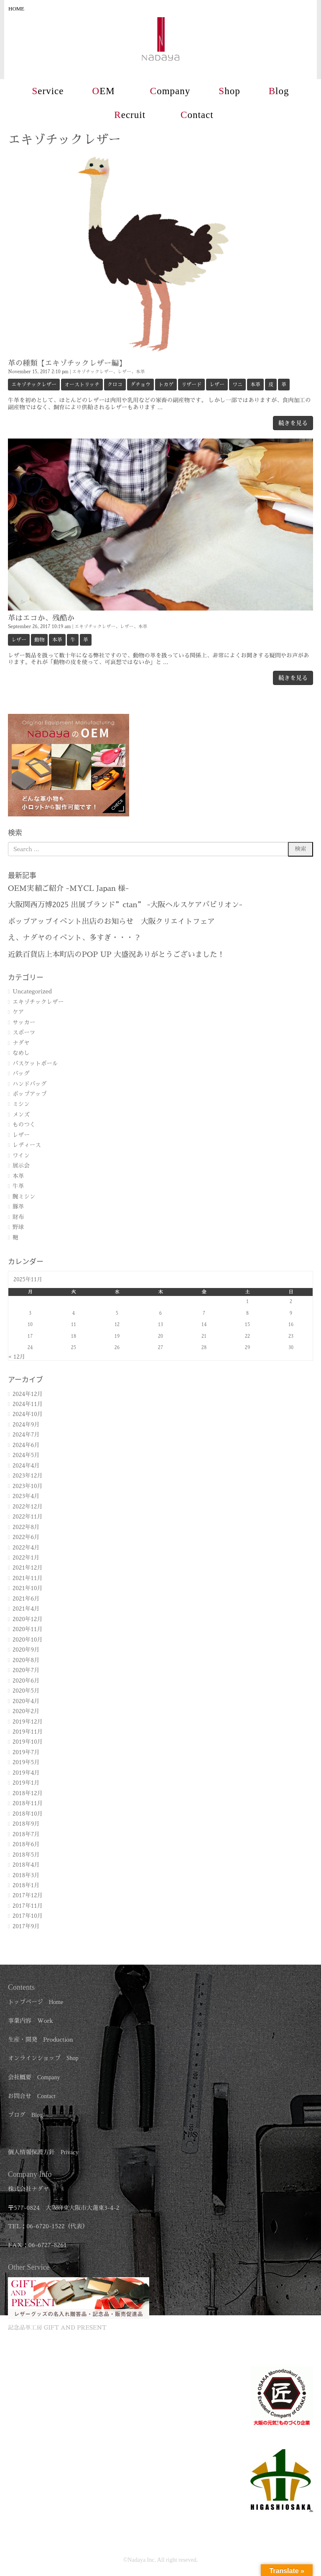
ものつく (24, 1124)
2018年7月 (26, 1834)
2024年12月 (28, 1394)
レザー (124, 371)
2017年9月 (26, 1926)
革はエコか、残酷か (41, 618)
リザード (191, 384)
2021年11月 (28, 1578)
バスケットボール (35, 1063)
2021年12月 (28, 1567)
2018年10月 (28, 1814)
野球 (18, 1227)
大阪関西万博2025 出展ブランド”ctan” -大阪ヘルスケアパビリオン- (125, 904)
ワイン (21, 1155)
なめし (21, 1053)
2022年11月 (28, 1516)
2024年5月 (26, 1455)
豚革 (18, 1206)
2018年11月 (28, 1803)
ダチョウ (140, 384)
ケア (18, 1012)
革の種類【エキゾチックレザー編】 (67, 363)
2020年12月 (28, 1619)
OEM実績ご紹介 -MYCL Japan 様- (68, 888)
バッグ (21, 1073)
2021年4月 (26, 1608)
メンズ (21, 1114)
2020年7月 (26, 1670)
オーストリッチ (81, 384)
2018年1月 (26, 1885)
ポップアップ (30, 1094)
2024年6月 (26, 1445)
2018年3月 (26, 1875)
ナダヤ (21, 1043)
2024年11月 (28, 1404)
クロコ (114, 384)
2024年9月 (26, 1424)
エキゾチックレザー (92, 371)
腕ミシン (24, 1196)
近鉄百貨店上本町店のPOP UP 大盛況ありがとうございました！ (116, 954)
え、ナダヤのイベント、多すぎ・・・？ (74, 938)
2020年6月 (26, 1680)
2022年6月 (26, 1537)
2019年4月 (26, 1772)
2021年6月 (26, 1598)
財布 (18, 1217)
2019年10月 (28, 1742)
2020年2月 (26, 1711)
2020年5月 (26, 1690)
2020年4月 (26, 1701)
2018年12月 (28, 1793)
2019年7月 (26, 1752)
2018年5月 (26, 1855)
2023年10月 (28, 1486)
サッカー (24, 1022)
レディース (27, 1145)
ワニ (237, 384)
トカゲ (165, 384)
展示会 (21, 1165)
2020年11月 (28, 1629)
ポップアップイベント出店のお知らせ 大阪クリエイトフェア (111, 921)
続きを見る (293, 423)
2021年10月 (28, 1588)
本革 (140, 371)
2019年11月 (28, 1731)
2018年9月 (26, 1824)
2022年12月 (28, 1506)
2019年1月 (26, 1783)
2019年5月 (26, 1762)
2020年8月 (26, 1660)
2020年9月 (26, 1649)
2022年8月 (26, 1527)
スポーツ (24, 1032)
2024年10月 (28, 1414)
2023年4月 (26, 1496)
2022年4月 (26, 1547)
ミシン (21, 1104)
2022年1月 (26, 1557)
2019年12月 (28, 1721)
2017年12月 (28, 1895)
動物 (39, 639)
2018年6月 (26, 1844)
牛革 (18, 1186)
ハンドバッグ (30, 1084)
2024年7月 (26, 1434)
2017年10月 (28, 1916)
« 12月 (16, 1357)
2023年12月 (28, 1475)
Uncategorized (32, 991)
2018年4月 (26, 1865)
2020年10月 (28, 1639)
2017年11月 (28, 1906)
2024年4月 (26, 1465)
